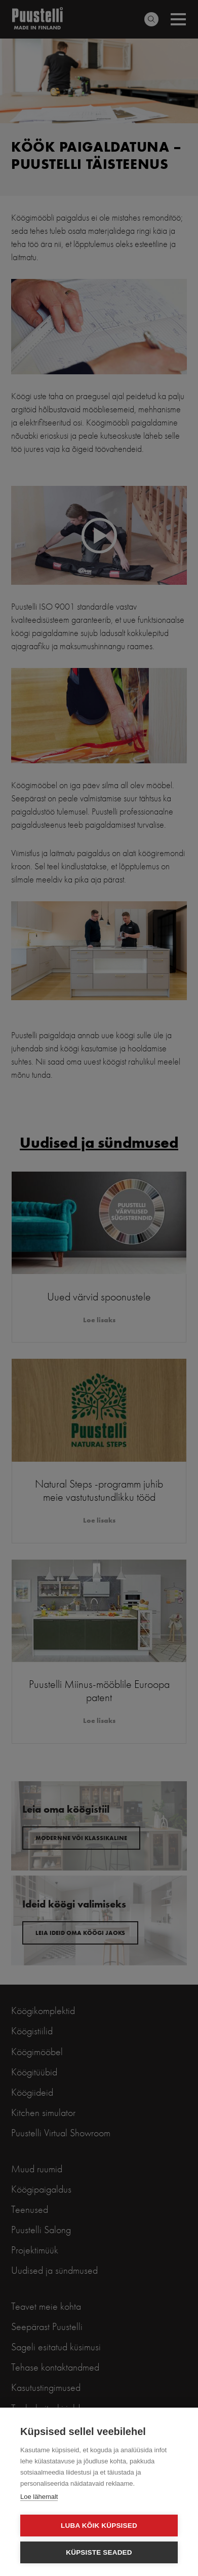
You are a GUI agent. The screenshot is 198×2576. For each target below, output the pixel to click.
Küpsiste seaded (99, 2552)
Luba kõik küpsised (99, 2525)
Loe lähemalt (39, 2496)
